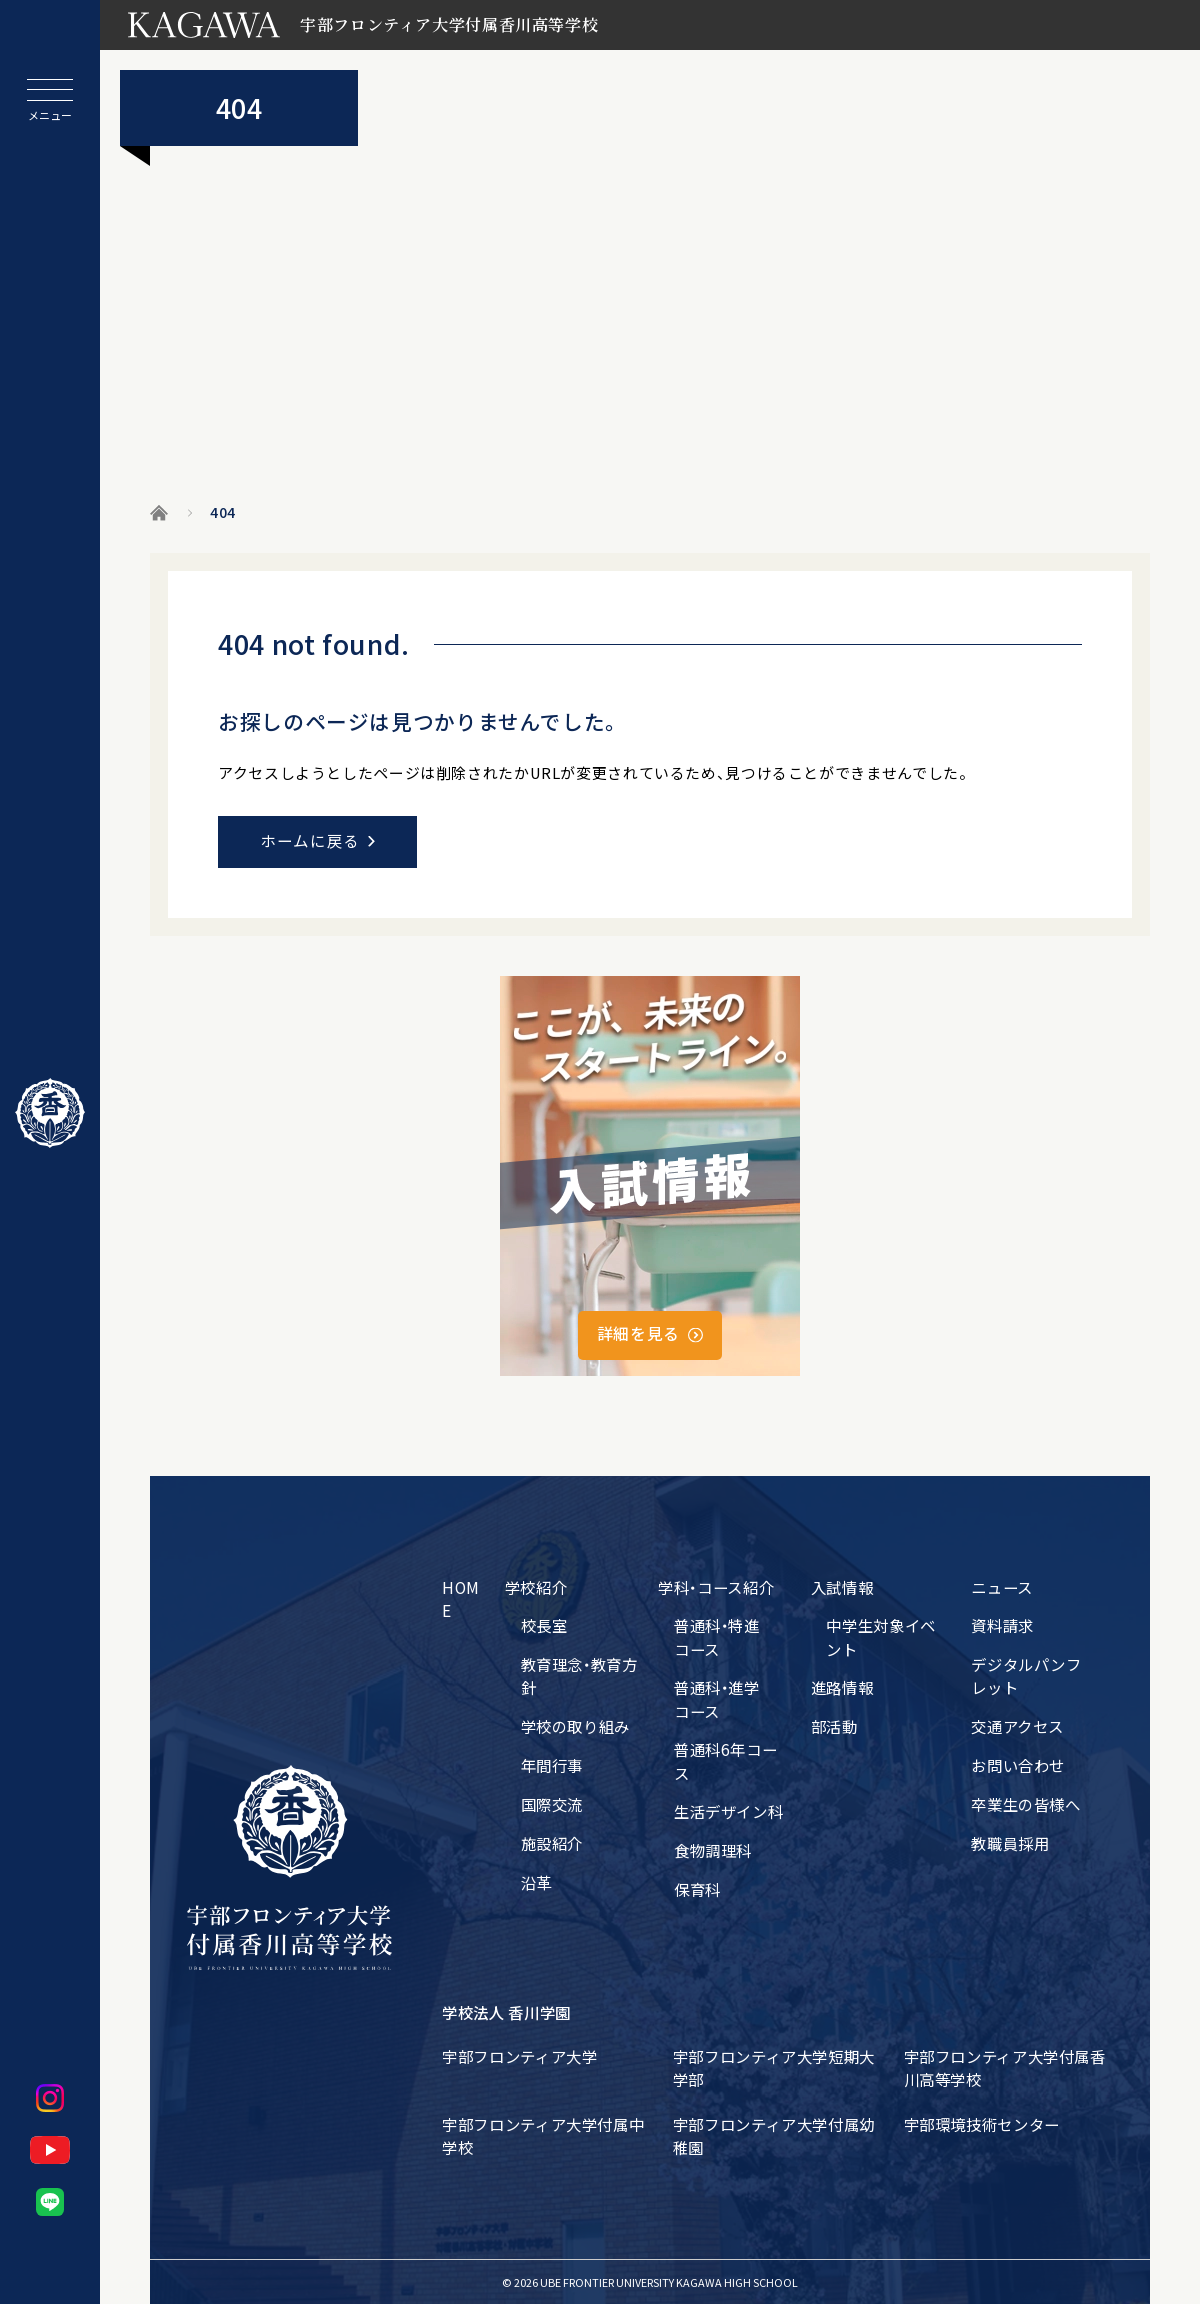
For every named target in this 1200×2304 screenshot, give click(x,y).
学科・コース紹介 (716, 1587)
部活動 (834, 1726)
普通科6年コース (725, 1760)
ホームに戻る (310, 840)
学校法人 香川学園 (506, 2012)
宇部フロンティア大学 (519, 2056)
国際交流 (552, 1804)
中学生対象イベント (880, 1636)
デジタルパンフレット (1026, 1675)
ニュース (1002, 1587)
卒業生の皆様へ (1025, 1804)
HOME (461, 1598)
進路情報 (842, 1687)
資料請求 (1002, 1625)
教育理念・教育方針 (579, 1675)
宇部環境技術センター (982, 2124)
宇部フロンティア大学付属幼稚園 (774, 2135)
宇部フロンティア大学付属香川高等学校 (1005, 2067)
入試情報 (842, 1587)
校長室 (544, 1625)
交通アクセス (1017, 1726)
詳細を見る (638, 1333)
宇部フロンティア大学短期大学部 (774, 2067)
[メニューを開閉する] (50, 100)
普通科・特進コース (717, 1636)
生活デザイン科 (728, 1811)
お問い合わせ (1018, 1765)
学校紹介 (536, 1587)
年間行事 (552, 1765)
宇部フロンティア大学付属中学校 (543, 2135)
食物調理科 (713, 1850)
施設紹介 (552, 1843)
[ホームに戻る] (50, 1113)
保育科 (697, 1889)
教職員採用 (1010, 1843)
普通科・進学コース (717, 1698)
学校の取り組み (575, 1726)
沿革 (536, 1882)
